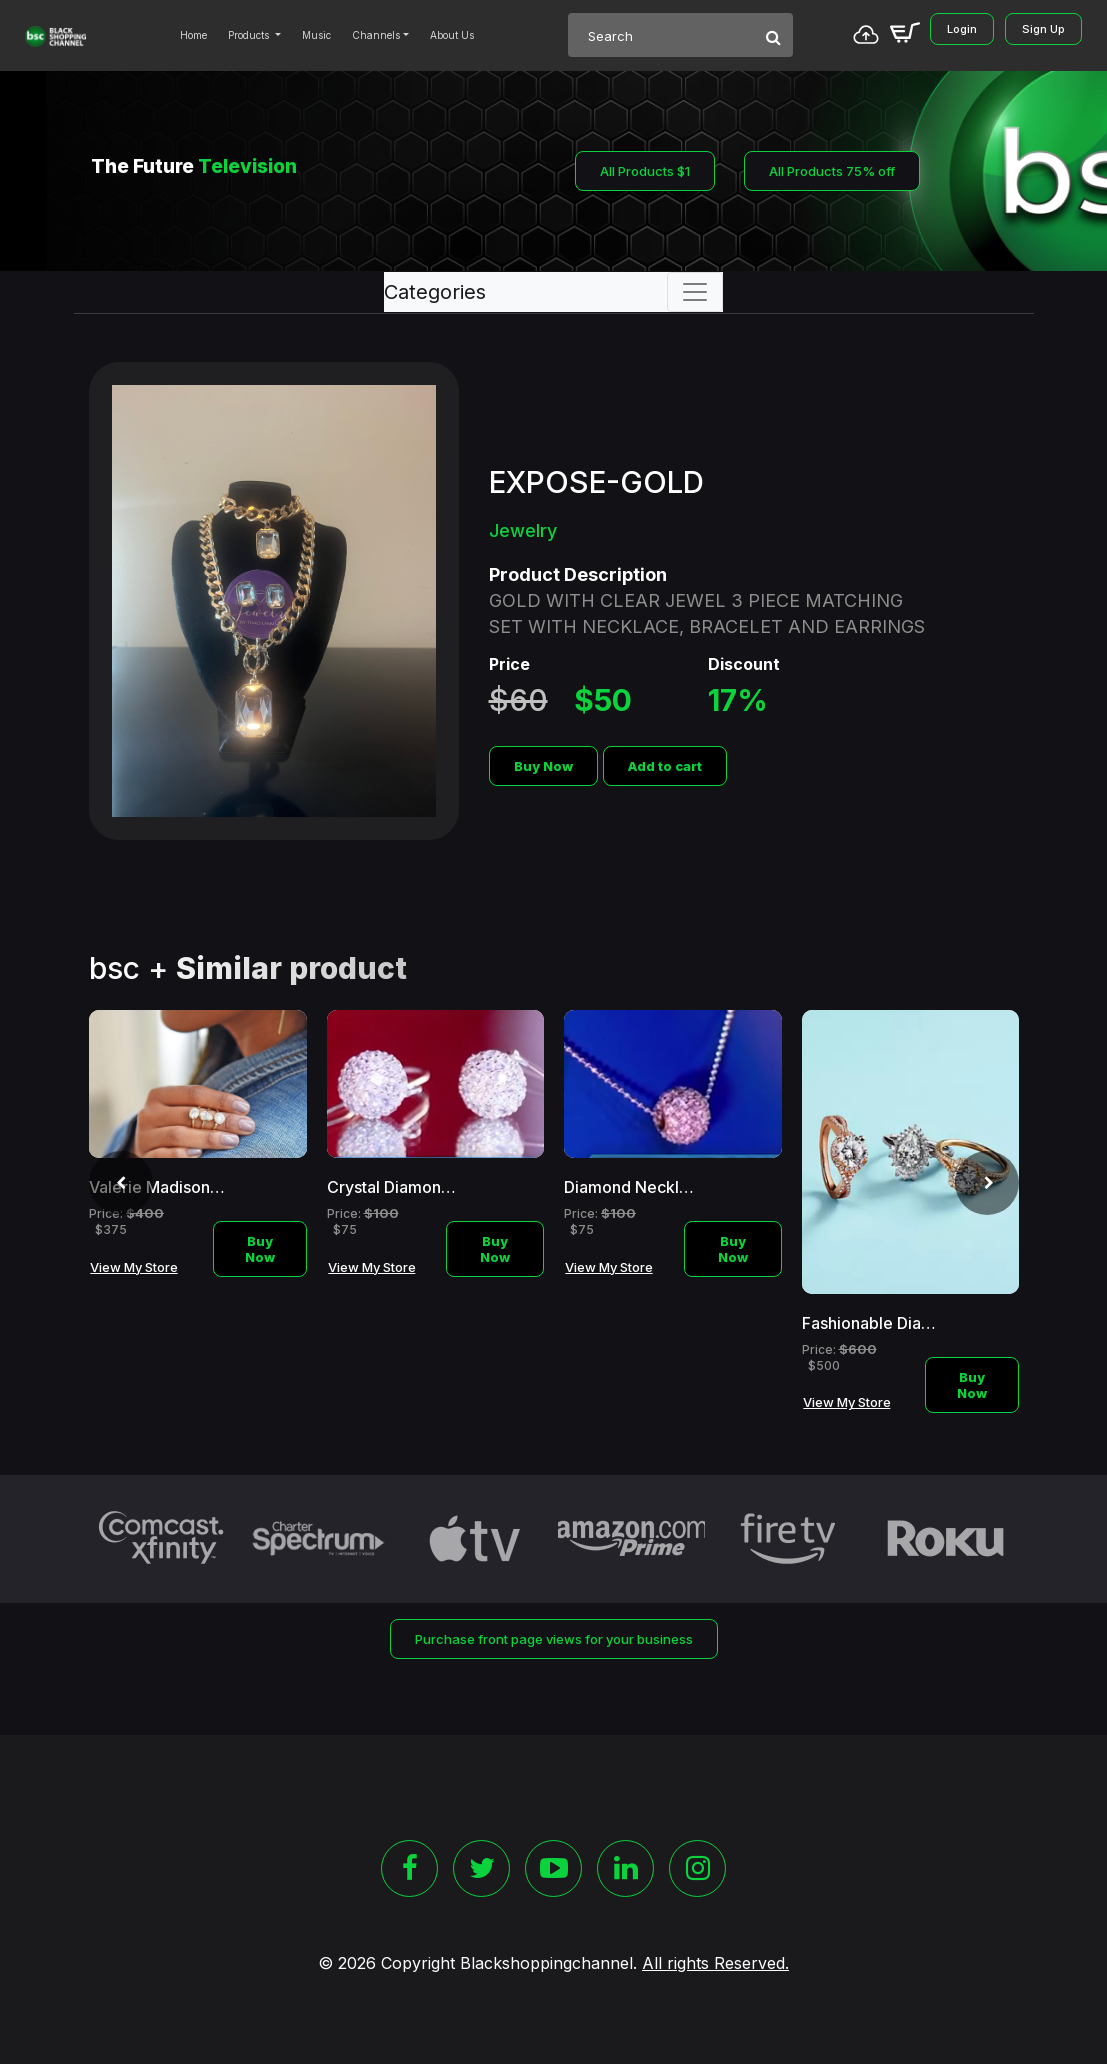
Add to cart (665, 766)
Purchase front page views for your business (554, 1639)
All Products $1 (645, 171)
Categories (435, 292)
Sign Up (1043, 29)
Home (193, 35)
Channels (376, 35)
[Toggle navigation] (695, 292)
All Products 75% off (832, 171)
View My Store (134, 1267)
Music (316, 35)
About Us (452, 35)
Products (250, 35)
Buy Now (543, 766)
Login (962, 29)
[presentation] (121, 1183)
